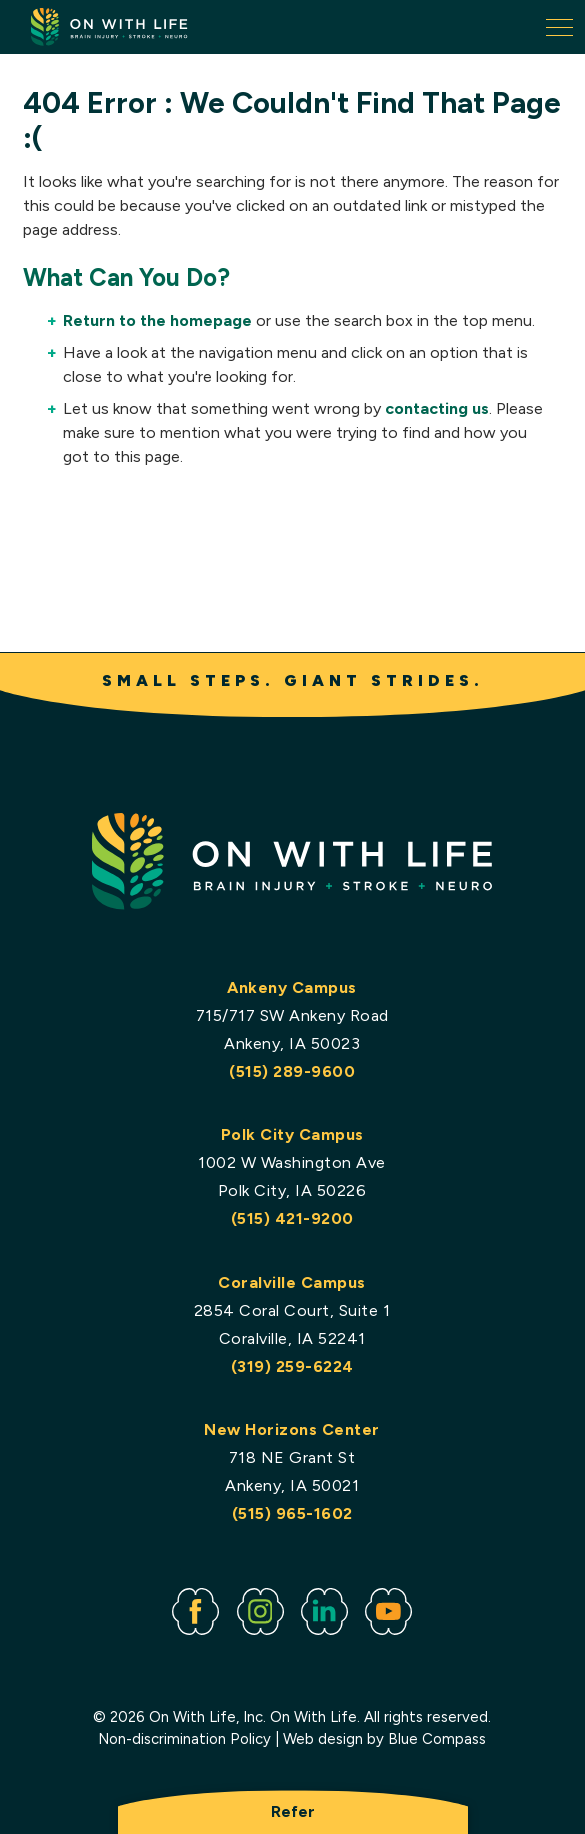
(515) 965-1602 (292, 1513)
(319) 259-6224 (292, 1366)
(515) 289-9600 (293, 1071)
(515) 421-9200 (292, 1218)
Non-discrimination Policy (185, 1739)
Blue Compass (438, 1739)
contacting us (437, 408)
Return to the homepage (157, 320)
